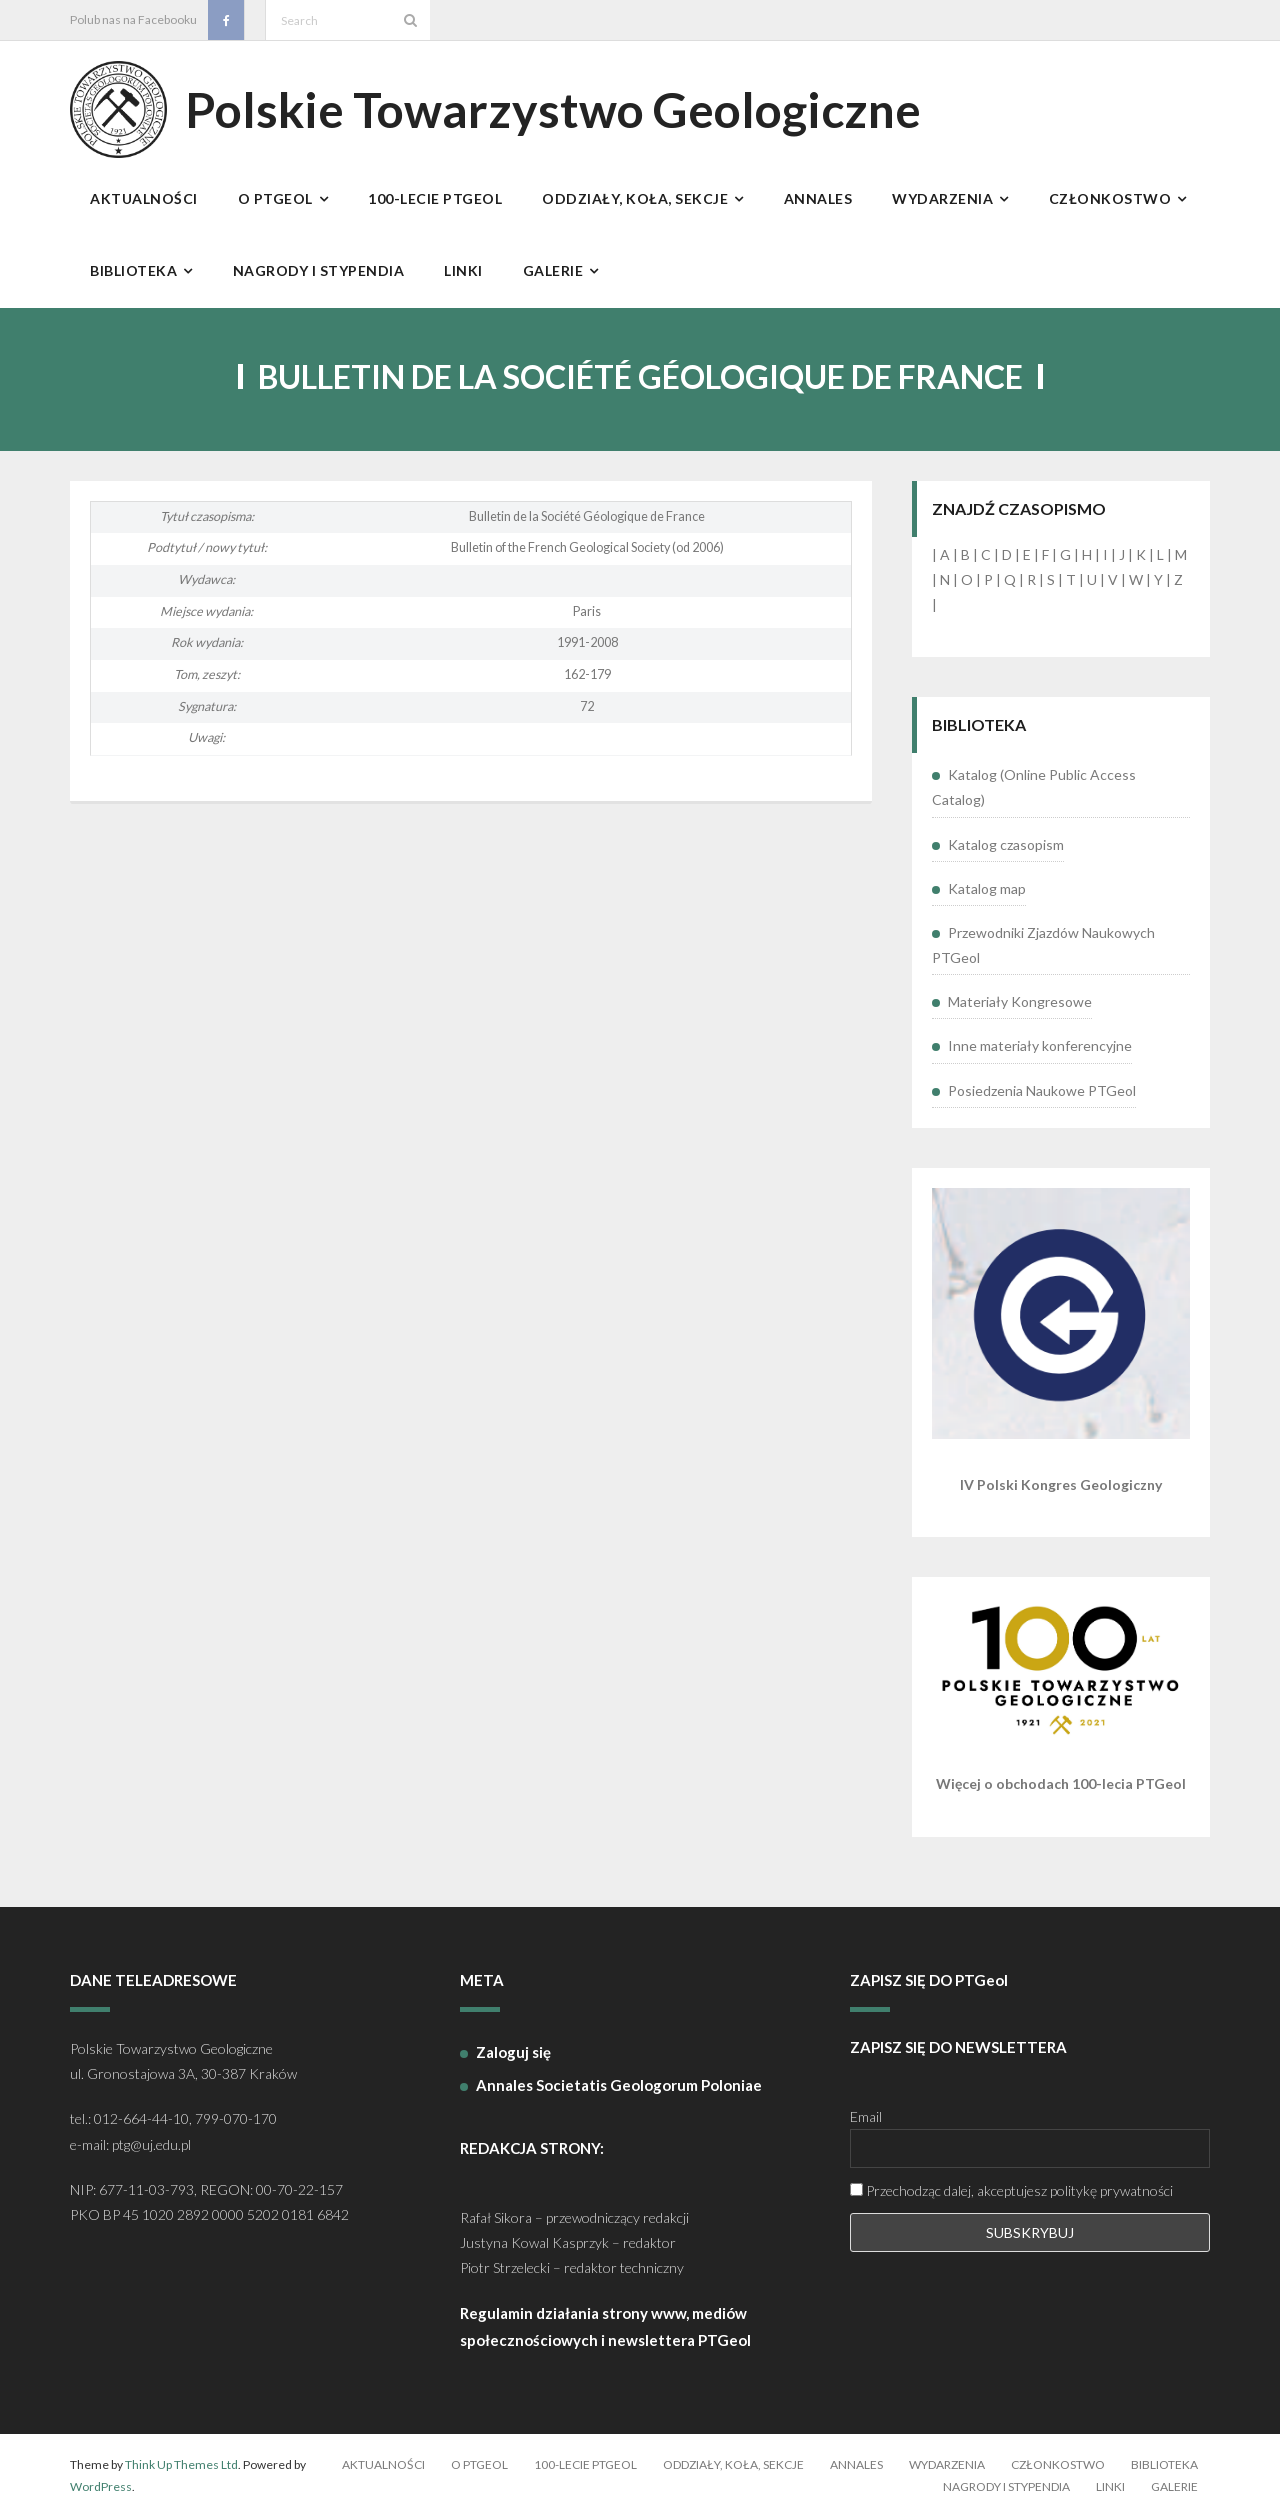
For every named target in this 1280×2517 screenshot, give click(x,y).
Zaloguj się (513, 2052)
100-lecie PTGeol (585, 2464)
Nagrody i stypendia (1006, 2486)
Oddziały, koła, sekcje (733, 2464)
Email (866, 2116)
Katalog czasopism (1006, 844)
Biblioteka (1164, 2464)
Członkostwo (1058, 2464)
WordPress (101, 2486)
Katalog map (987, 888)
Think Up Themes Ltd (181, 2464)
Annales (856, 2464)
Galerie (1174, 2486)
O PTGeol (479, 2464)
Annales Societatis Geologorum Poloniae (619, 2085)
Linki (1110, 2486)
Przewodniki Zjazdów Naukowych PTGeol (1043, 945)
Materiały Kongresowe (1020, 1001)
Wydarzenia (947, 2464)
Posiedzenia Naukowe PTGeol (1042, 1090)
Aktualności (383, 2464)
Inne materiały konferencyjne (1040, 1045)
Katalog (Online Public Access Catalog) (1034, 787)
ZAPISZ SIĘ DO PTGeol (929, 1980)
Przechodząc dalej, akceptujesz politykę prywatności (1011, 2190)
